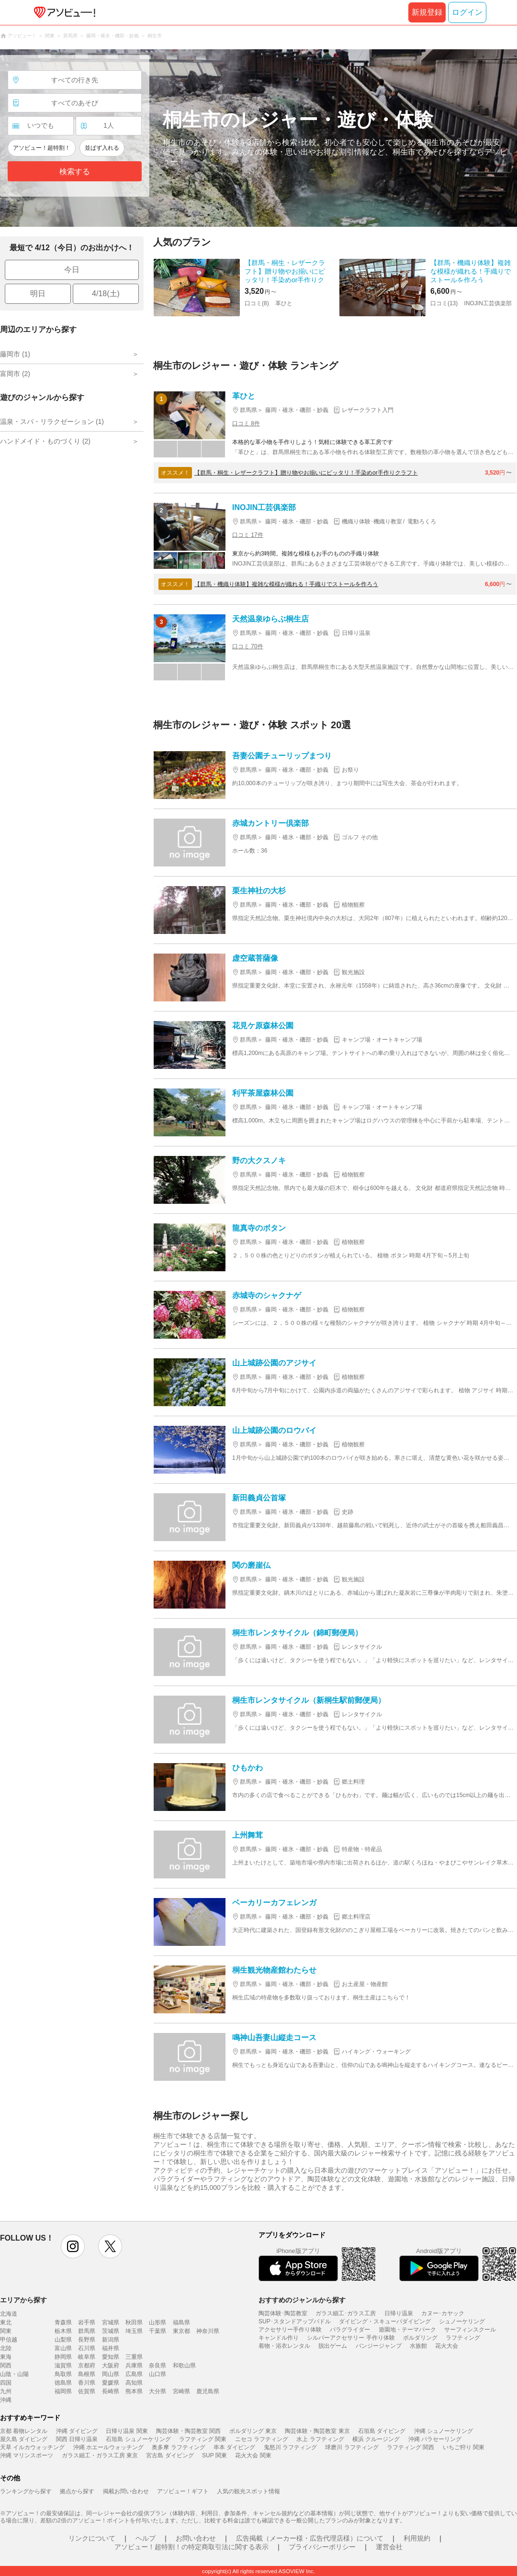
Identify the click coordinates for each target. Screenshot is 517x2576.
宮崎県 (181, 2391)
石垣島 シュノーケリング (138, 2439)
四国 (5, 2382)
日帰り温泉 (398, 2313)
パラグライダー (350, 2329)
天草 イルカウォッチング (32, 2447)
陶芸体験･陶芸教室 (282, 2313)
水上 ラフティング (320, 2439)
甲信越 (8, 2339)
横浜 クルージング (376, 2439)
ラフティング (463, 2337)
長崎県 (110, 2391)
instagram (73, 2246)
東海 (5, 2357)
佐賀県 (86, 2391)
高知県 (134, 2382)
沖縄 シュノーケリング (443, 2431)
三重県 (134, 2357)
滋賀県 (63, 2365)
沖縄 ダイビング (77, 2431)
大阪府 (110, 2365)
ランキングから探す (26, 2491)
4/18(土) (106, 293)
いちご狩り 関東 (463, 2447)
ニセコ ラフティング (261, 2439)
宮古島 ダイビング (169, 2455)
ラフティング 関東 (202, 2439)
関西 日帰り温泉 (77, 2439)
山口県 (157, 2374)
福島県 (181, 2322)
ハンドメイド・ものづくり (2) (45, 441)
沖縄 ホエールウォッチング (108, 2447)
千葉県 (157, 2331)
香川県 (86, 2382)
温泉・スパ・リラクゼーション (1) (52, 421)
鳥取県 (63, 2374)
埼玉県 (134, 2331)
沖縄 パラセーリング (434, 2439)
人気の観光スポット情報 (248, 2491)
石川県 (86, 2348)
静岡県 (63, 2357)
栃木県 (63, 2331)
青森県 (63, 2322)
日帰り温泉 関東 (126, 2431)
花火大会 (446, 2346)
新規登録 (427, 12)
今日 (71, 270)
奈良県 (157, 2365)
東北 (5, 2322)
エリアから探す (23, 2300)
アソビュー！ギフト (183, 2491)
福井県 (110, 2348)
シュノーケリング (462, 2321)
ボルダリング (420, 2337)
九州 (5, 2391)
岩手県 (86, 2322)
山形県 (157, 2322)
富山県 (63, 2348)
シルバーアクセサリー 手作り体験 (350, 2337)
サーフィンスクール (470, 2329)
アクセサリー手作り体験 (290, 2329)
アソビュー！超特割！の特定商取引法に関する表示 (191, 2547)
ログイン (467, 12)
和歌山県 (184, 2365)
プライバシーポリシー (322, 2547)
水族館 (418, 2346)
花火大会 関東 (253, 2455)
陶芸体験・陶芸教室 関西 (188, 2431)
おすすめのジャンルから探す (302, 2300)
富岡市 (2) (15, 374)
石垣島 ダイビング (381, 2431)
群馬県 (86, 2331)
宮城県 (110, 2322)
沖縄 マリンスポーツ (26, 2455)
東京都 (181, 2331)
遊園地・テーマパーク (407, 2329)
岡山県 (110, 2374)
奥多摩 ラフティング (178, 2447)
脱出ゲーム (332, 2346)
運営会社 (389, 2547)
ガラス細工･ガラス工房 (345, 2313)
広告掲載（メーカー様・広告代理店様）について (309, 2538)
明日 (37, 293)
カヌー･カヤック (442, 2313)
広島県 (134, 2374)
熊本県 (134, 2391)
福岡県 (63, 2391)
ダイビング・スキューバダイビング (385, 2321)
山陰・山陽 (14, 2374)
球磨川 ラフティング (351, 2447)
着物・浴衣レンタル (284, 2346)
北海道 (8, 2313)
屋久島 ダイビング (23, 2439)
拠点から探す (77, 2491)
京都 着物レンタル (23, 2431)
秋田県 (134, 2322)
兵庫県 (134, 2365)
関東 (5, 2331)
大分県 (157, 2391)
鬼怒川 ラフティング (290, 2447)
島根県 (86, 2374)
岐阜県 (86, 2357)
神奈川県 (207, 2331)
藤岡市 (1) (15, 354)
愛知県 (110, 2357)
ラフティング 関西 (410, 2447)
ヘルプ (145, 2538)
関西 (5, 2365)
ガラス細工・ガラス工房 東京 (100, 2455)
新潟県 (110, 2339)
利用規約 (417, 2538)
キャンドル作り (278, 2337)
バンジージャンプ (379, 2346)
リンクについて (91, 2538)
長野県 (86, 2339)
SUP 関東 (214, 2455)
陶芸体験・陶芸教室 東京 (317, 2431)
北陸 (5, 2348)
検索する (74, 171)
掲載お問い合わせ (126, 2491)
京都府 (86, 2365)
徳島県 (63, 2382)
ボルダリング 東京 (253, 2431)
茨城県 (110, 2331)
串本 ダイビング (234, 2447)
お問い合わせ (196, 2538)
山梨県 (63, 2339)
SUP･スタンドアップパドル (294, 2321)
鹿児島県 (207, 2391)
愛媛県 (110, 2382)
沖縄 (5, 2400)
